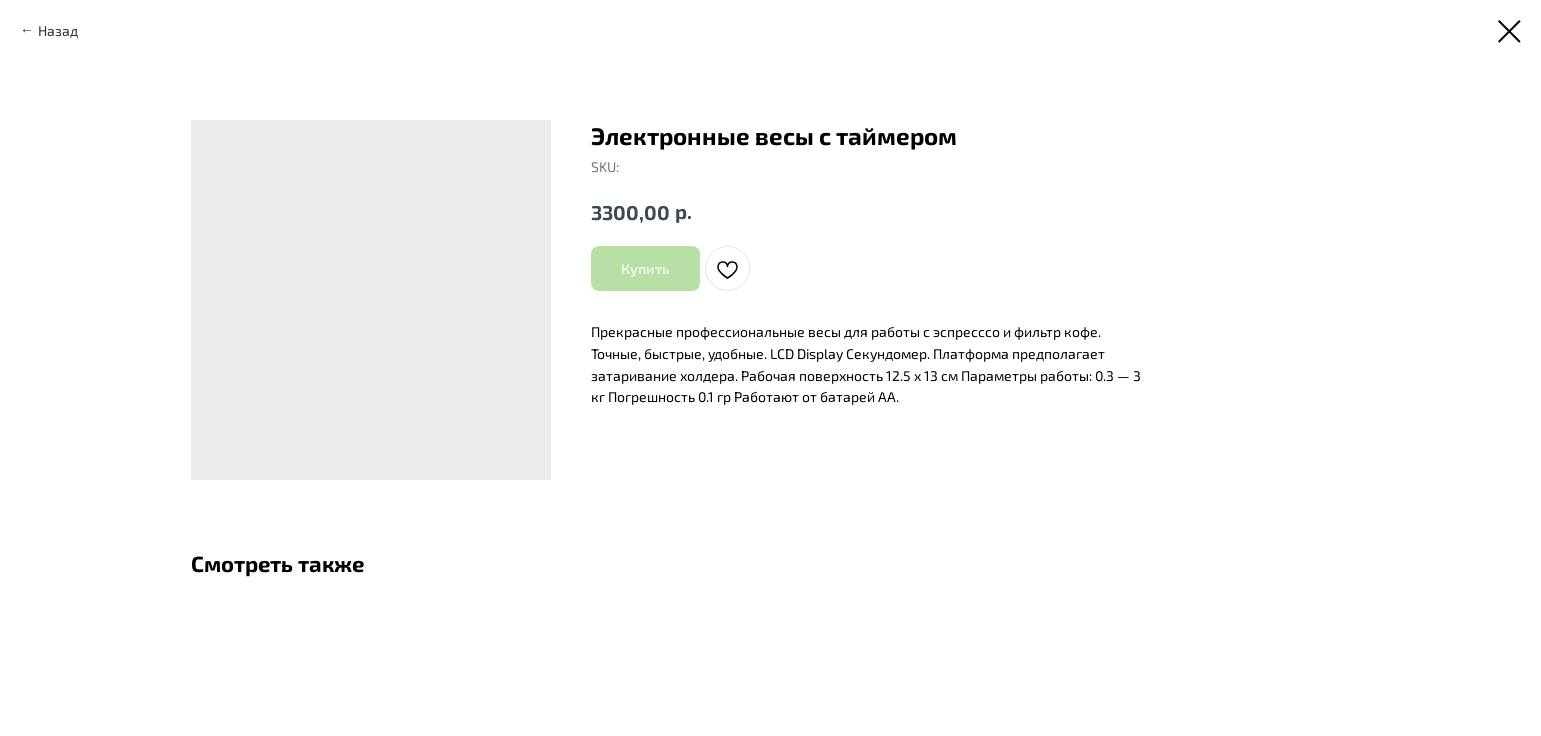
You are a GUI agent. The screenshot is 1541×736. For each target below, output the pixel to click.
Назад (58, 30)
